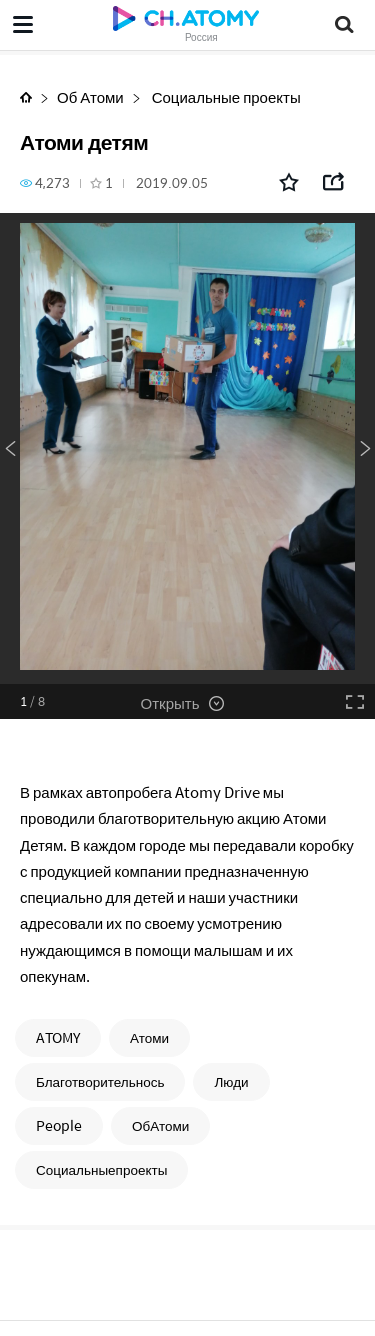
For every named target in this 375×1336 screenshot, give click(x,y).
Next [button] (365, 449)
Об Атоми (90, 96)
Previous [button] (10, 449)
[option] (187, 448)
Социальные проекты (225, 96)
